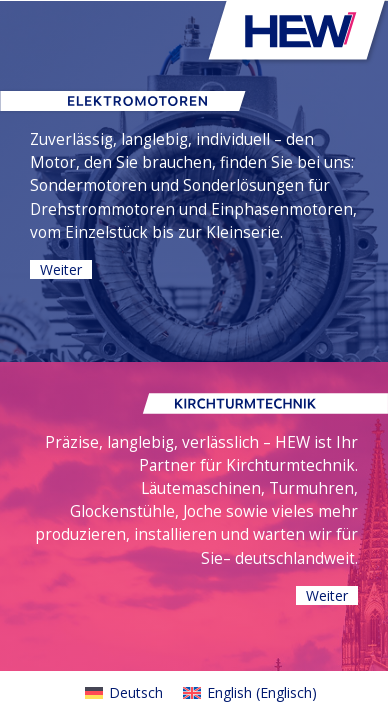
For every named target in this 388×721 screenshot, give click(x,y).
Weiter (61, 269)
